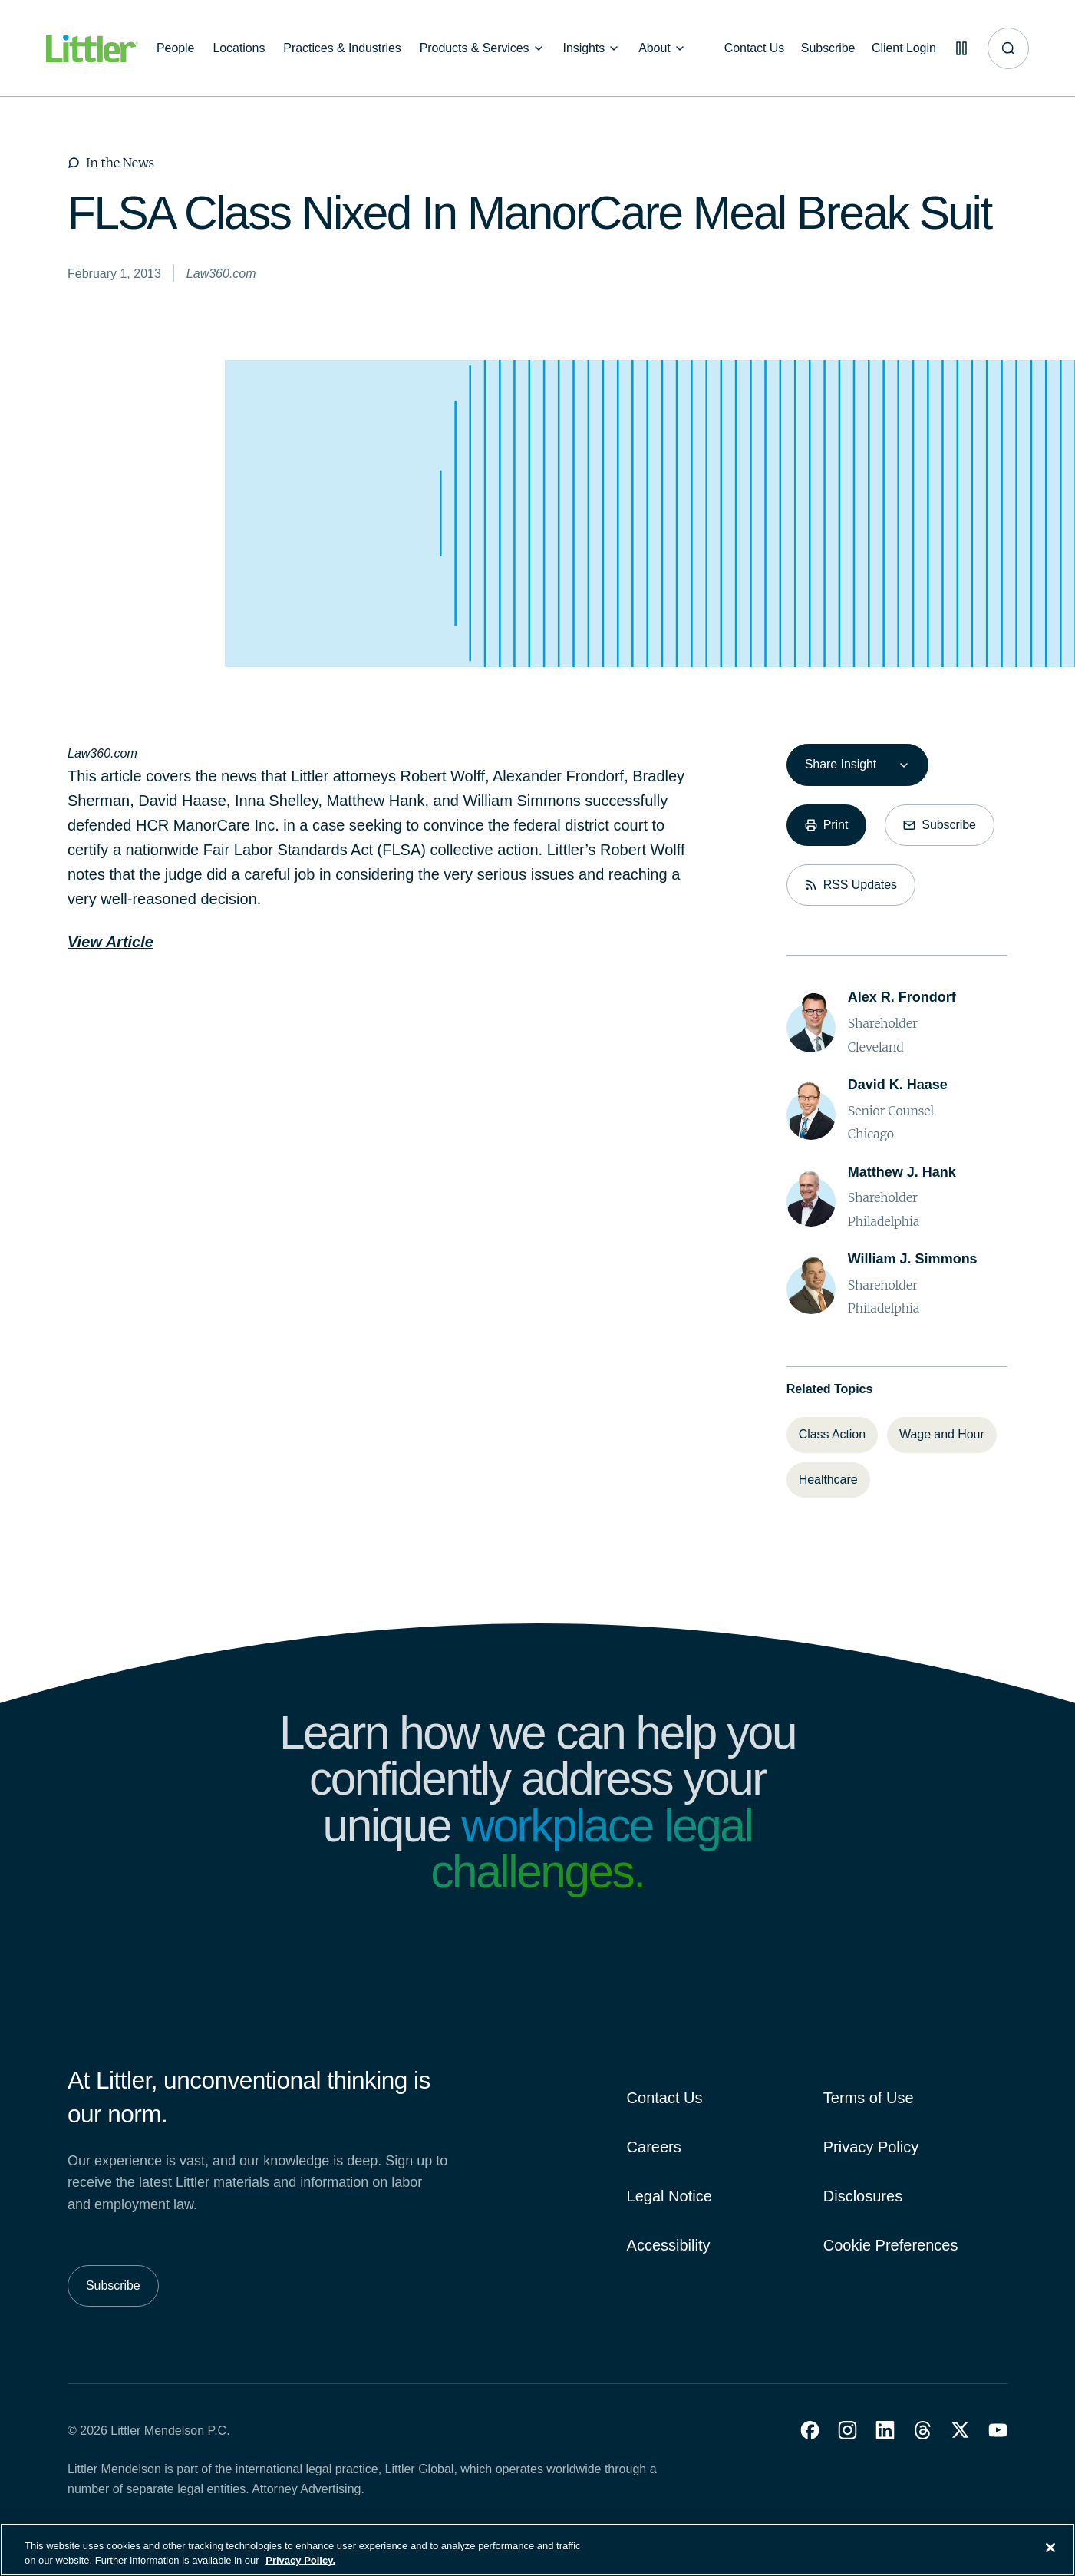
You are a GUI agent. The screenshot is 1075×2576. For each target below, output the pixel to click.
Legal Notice (669, 2196)
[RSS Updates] (850, 885)
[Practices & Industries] (342, 48)
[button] (809, 2430)
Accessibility (669, 2245)
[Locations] (239, 48)
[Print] (826, 825)
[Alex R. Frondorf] (902, 997)
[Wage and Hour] (942, 1434)
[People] (175, 48)
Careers (654, 2146)
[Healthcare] (828, 1480)
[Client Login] (900, 48)
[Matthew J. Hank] (902, 1172)
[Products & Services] (482, 48)
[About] (662, 48)
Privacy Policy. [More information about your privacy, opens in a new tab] (300, 2569)
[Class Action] (832, 1434)
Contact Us (665, 2097)
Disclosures (862, 2196)
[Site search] (1008, 48)
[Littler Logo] (92, 49)
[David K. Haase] (898, 1085)
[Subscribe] (823, 48)
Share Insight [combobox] (840, 764)
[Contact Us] (747, 48)
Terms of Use (868, 2097)
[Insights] (592, 48)
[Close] (1050, 2557)
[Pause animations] (960, 48)
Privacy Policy (870, 2146)
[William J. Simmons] (913, 1259)
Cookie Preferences (890, 2245)
